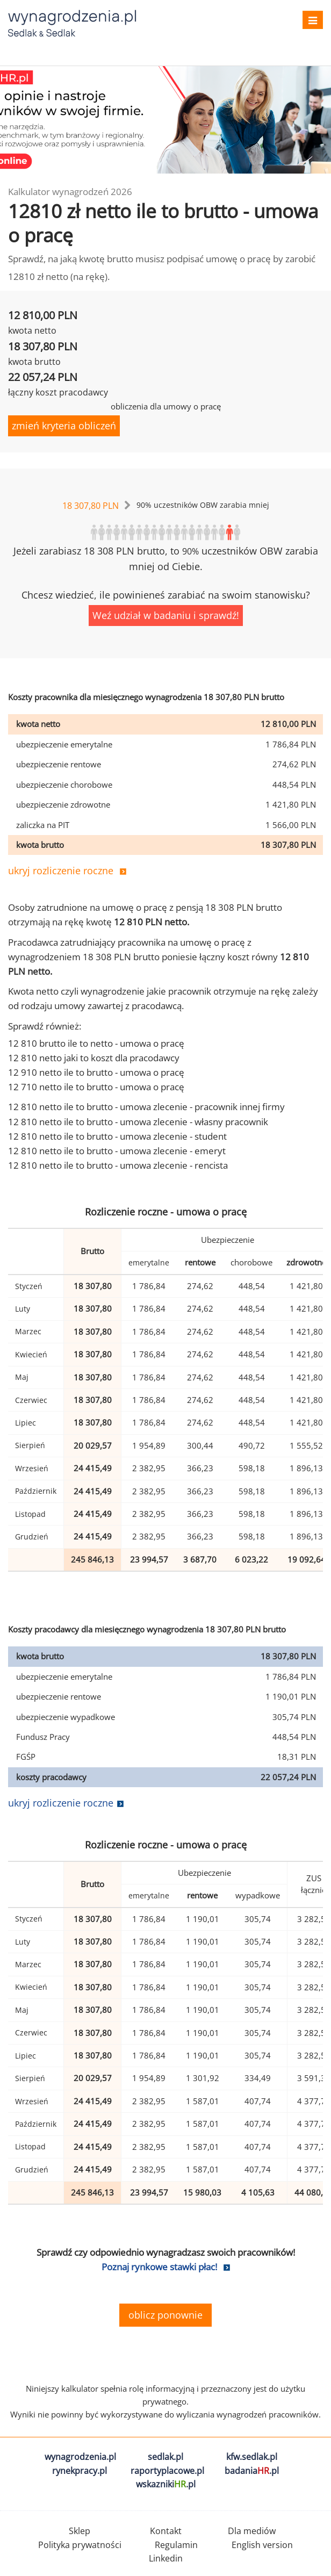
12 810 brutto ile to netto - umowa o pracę (96, 1043)
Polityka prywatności (79, 2545)
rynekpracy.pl (79, 2471)
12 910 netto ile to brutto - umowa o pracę (96, 1072)
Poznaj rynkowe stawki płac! (159, 2267)
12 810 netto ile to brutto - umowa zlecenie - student (117, 1136)
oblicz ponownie (165, 2314)
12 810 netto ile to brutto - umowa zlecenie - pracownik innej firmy (146, 1106)
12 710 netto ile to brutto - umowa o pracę (96, 1087)
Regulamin (176, 2545)
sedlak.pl (165, 2457)
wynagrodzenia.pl (80, 2457)
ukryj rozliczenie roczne (60, 870)
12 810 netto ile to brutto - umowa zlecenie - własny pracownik (138, 1122)
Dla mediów (252, 2531)
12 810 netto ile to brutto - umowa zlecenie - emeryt (117, 1151)
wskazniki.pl (166, 2484)
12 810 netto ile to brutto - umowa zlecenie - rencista (118, 1165)
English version (262, 2545)
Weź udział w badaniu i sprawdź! (165, 615)
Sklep (79, 2531)
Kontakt (166, 2531)
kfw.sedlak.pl (251, 2457)
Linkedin (166, 2558)
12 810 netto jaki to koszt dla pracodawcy (93, 1058)
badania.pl (252, 2471)
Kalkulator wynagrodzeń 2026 (70, 191)
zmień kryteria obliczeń (64, 425)
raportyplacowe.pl (167, 2471)
